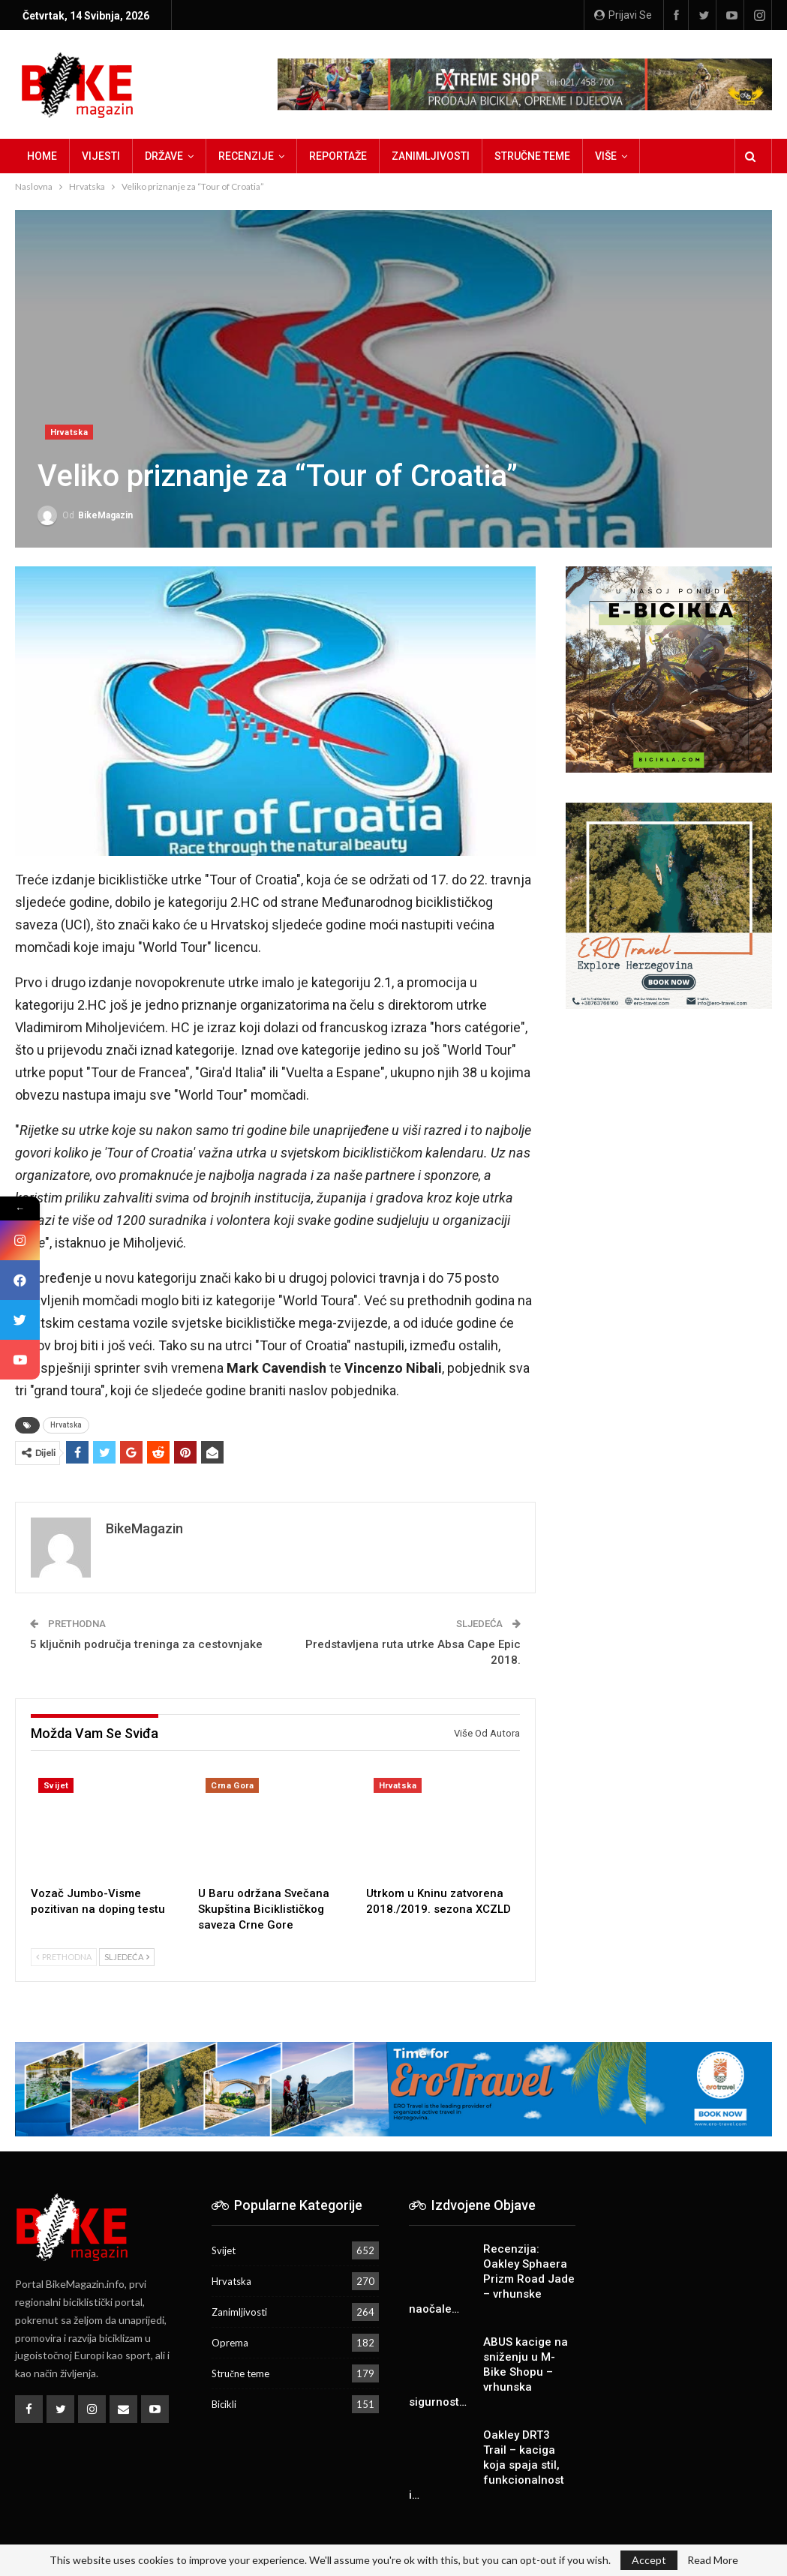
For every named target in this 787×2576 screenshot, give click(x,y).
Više (606, 156)
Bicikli (224, 2404)
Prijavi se (623, 15)
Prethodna (64, 1957)
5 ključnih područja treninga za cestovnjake (146, 1644)
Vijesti (101, 156)
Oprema (230, 2343)
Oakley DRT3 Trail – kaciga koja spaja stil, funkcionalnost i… (486, 2465)
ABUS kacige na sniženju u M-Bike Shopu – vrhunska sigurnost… (488, 2372)
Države (164, 156)
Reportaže (338, 156)
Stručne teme (532, 156)
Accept (649, 2559)
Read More (712, 2560)
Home (42, 156)
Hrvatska (69, 432)
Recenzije (246, 156)
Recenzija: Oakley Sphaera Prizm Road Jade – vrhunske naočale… (492, 2279)
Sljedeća (126, 1957)
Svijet (56, 1786)
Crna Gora (232, 1786)
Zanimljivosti (431, 156)
